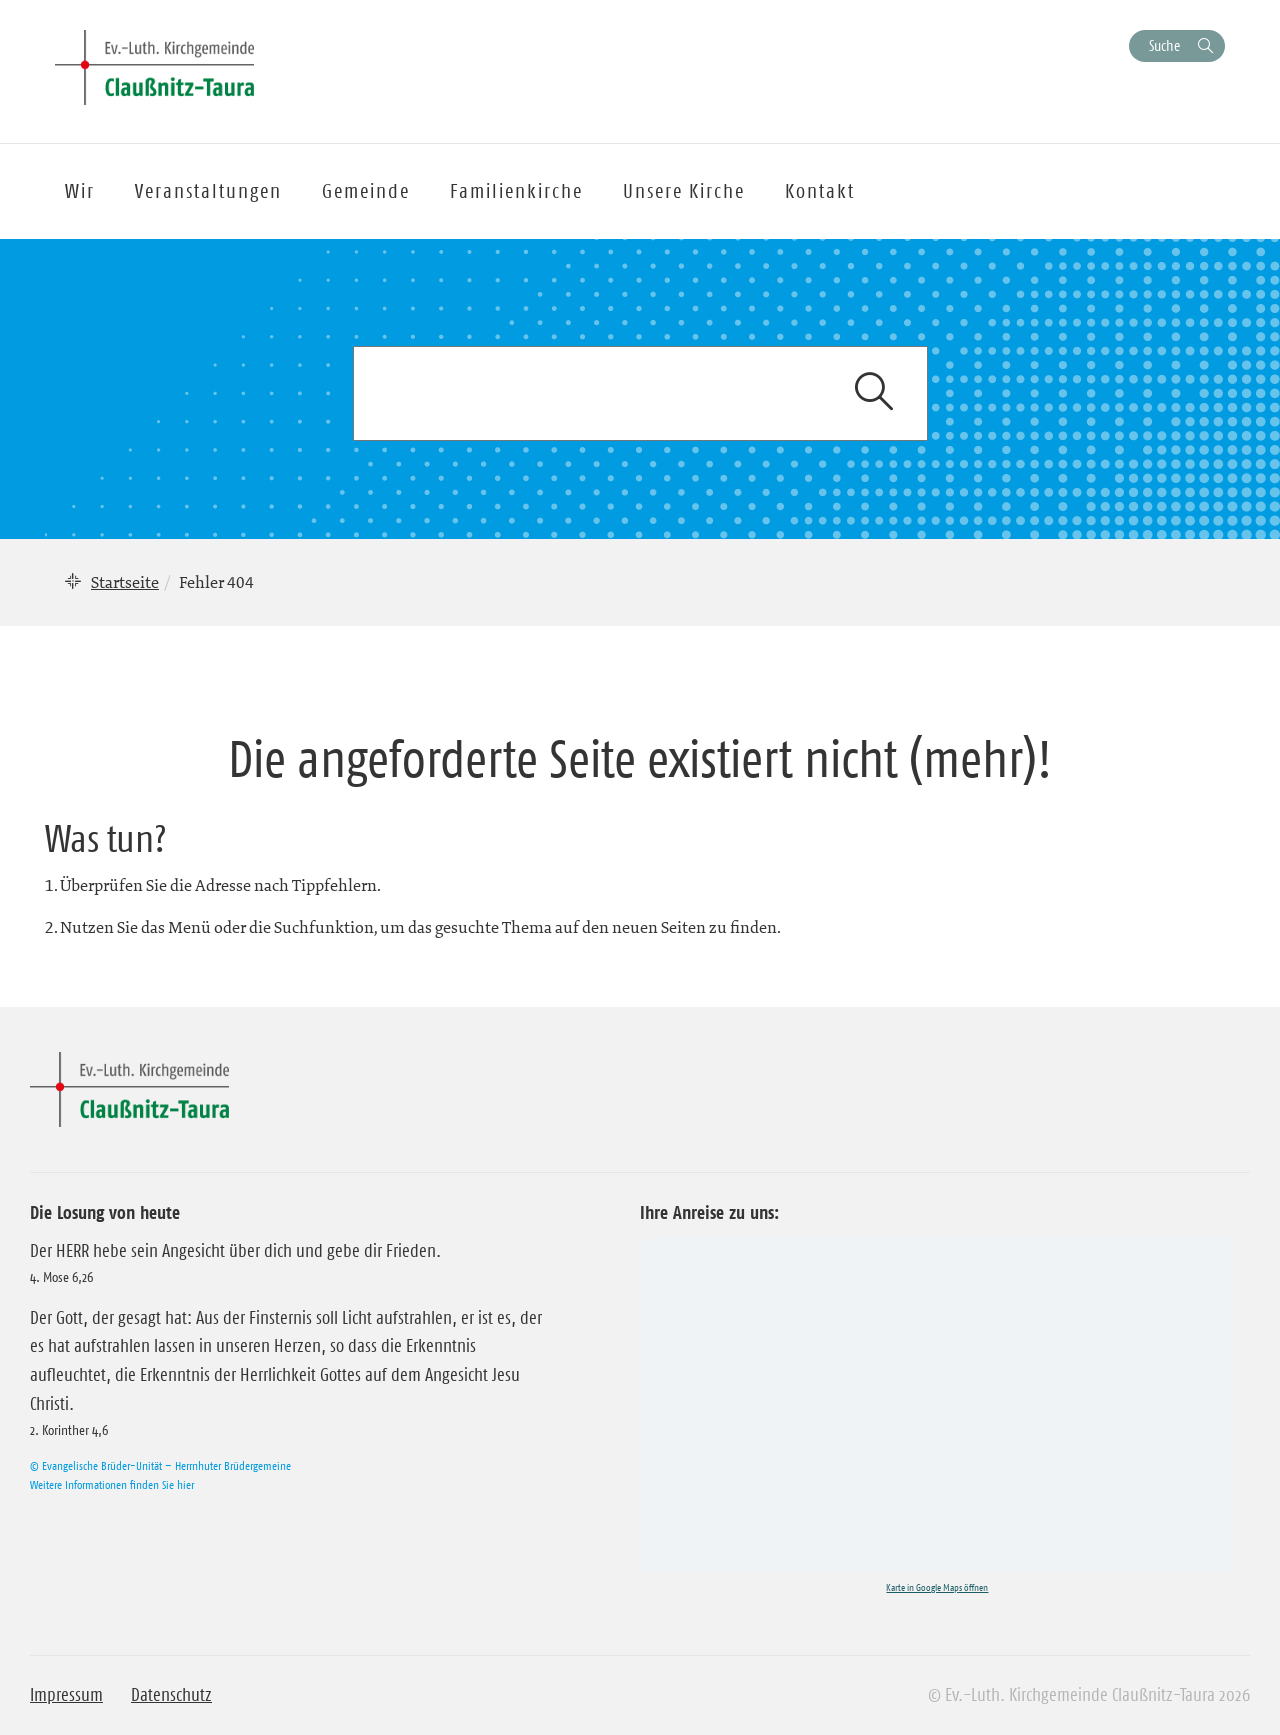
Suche (1164, 45)
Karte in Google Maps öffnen (937, 1587)
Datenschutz (171, 1695)
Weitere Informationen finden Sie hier (112, 1484)
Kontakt (820, 191)
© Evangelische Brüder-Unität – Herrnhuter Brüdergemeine (160, 1465)
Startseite (125, 582)
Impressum (66, 1695)
